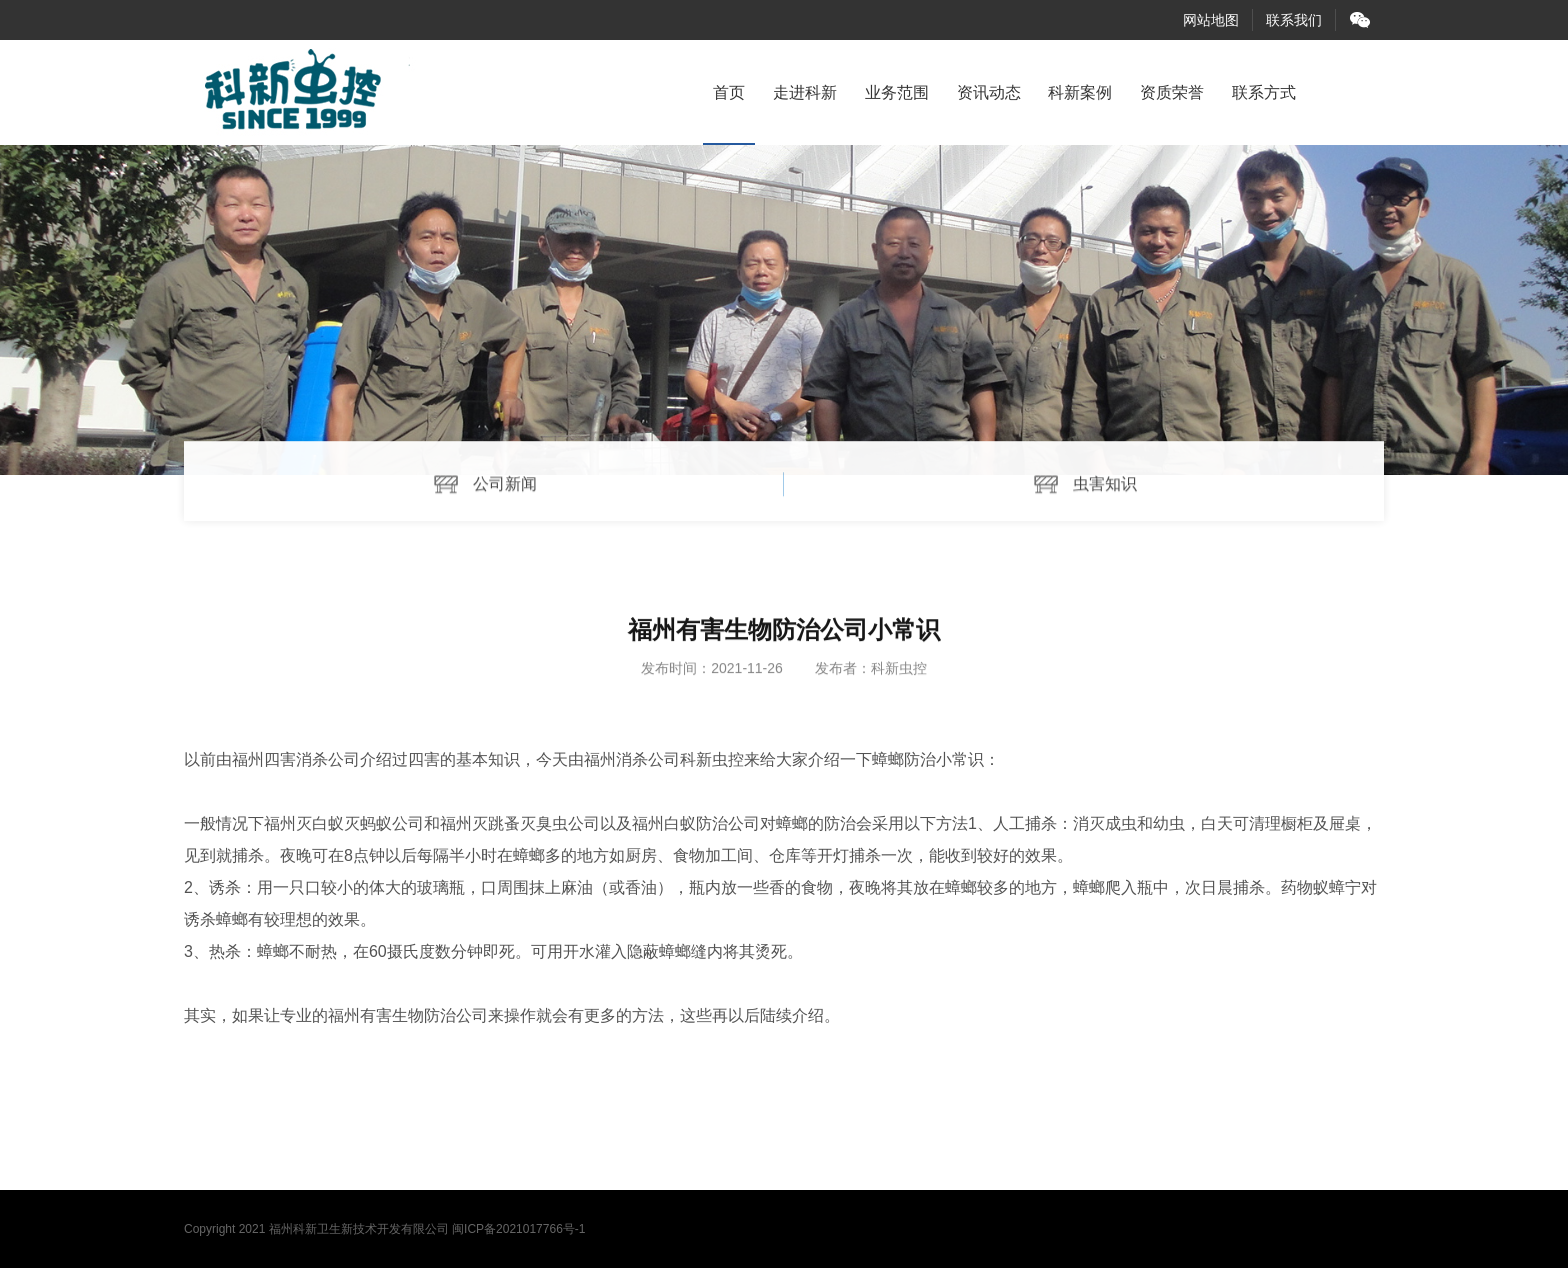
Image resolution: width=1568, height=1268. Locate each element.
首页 (729, 92)
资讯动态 (989, 92)
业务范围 (897, 92)
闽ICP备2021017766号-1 (518, 1229)
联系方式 (1264, 92)
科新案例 (1080, 92)
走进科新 (805, 92)
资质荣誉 (1172, 92)
